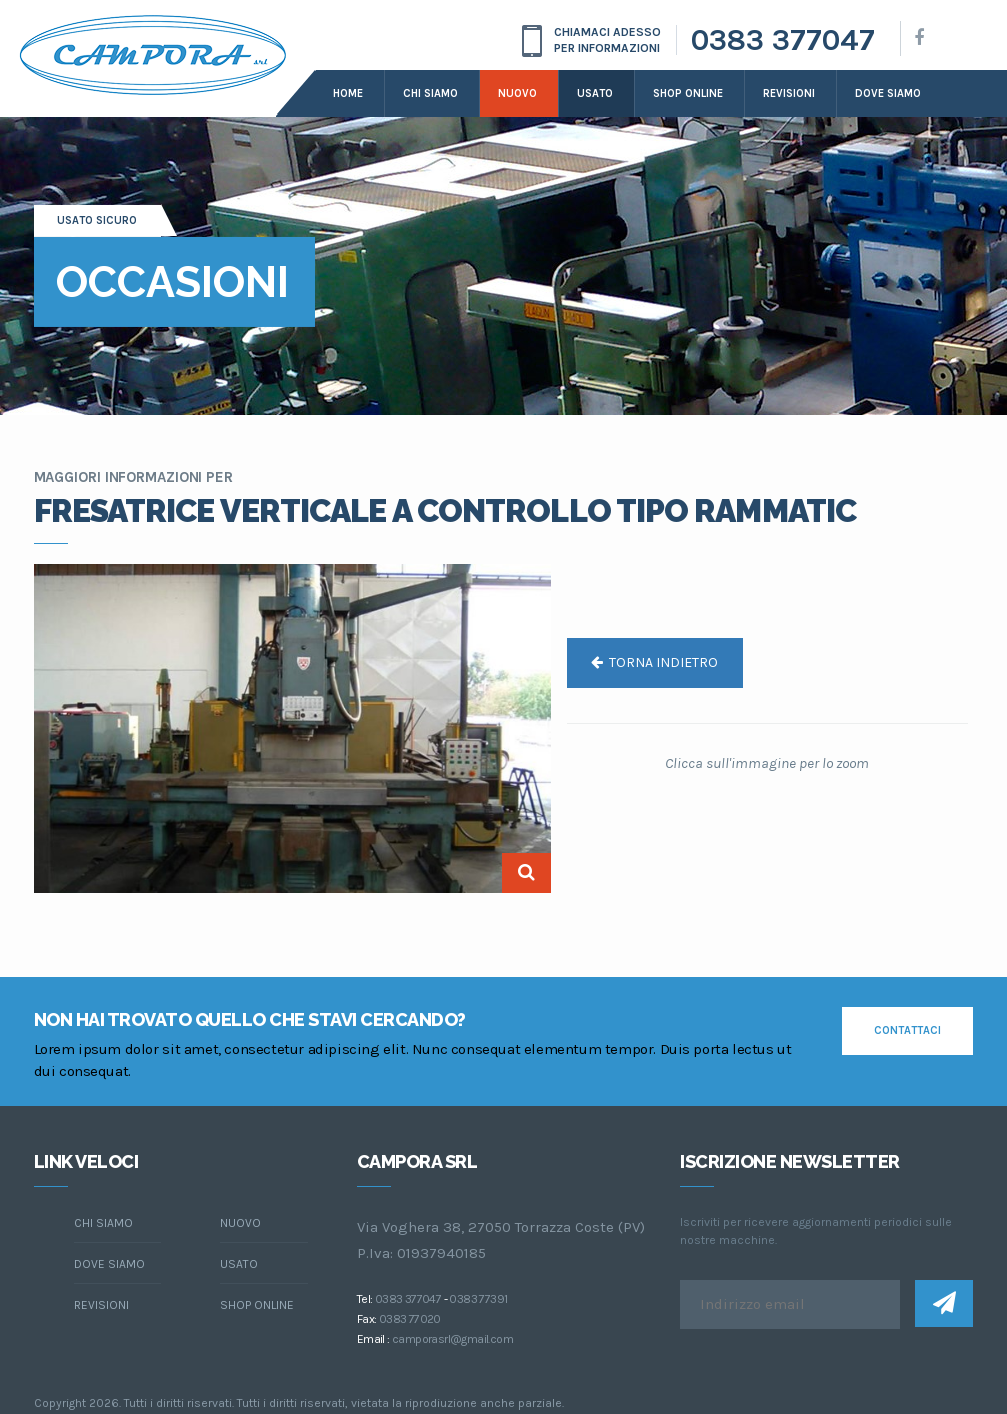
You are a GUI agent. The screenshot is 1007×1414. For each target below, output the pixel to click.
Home (348, 93)
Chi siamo (430, 93)
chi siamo (103, 1223)
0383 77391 (478, 1299)
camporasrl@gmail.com (452, 1339)
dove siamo (888, 93)
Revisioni (789, 93)
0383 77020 (410, 1319)
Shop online (688, 93)
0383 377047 (783, 40)
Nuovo (517, 93)
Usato (595, 93)
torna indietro (654, 662)
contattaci (907, 1030)
